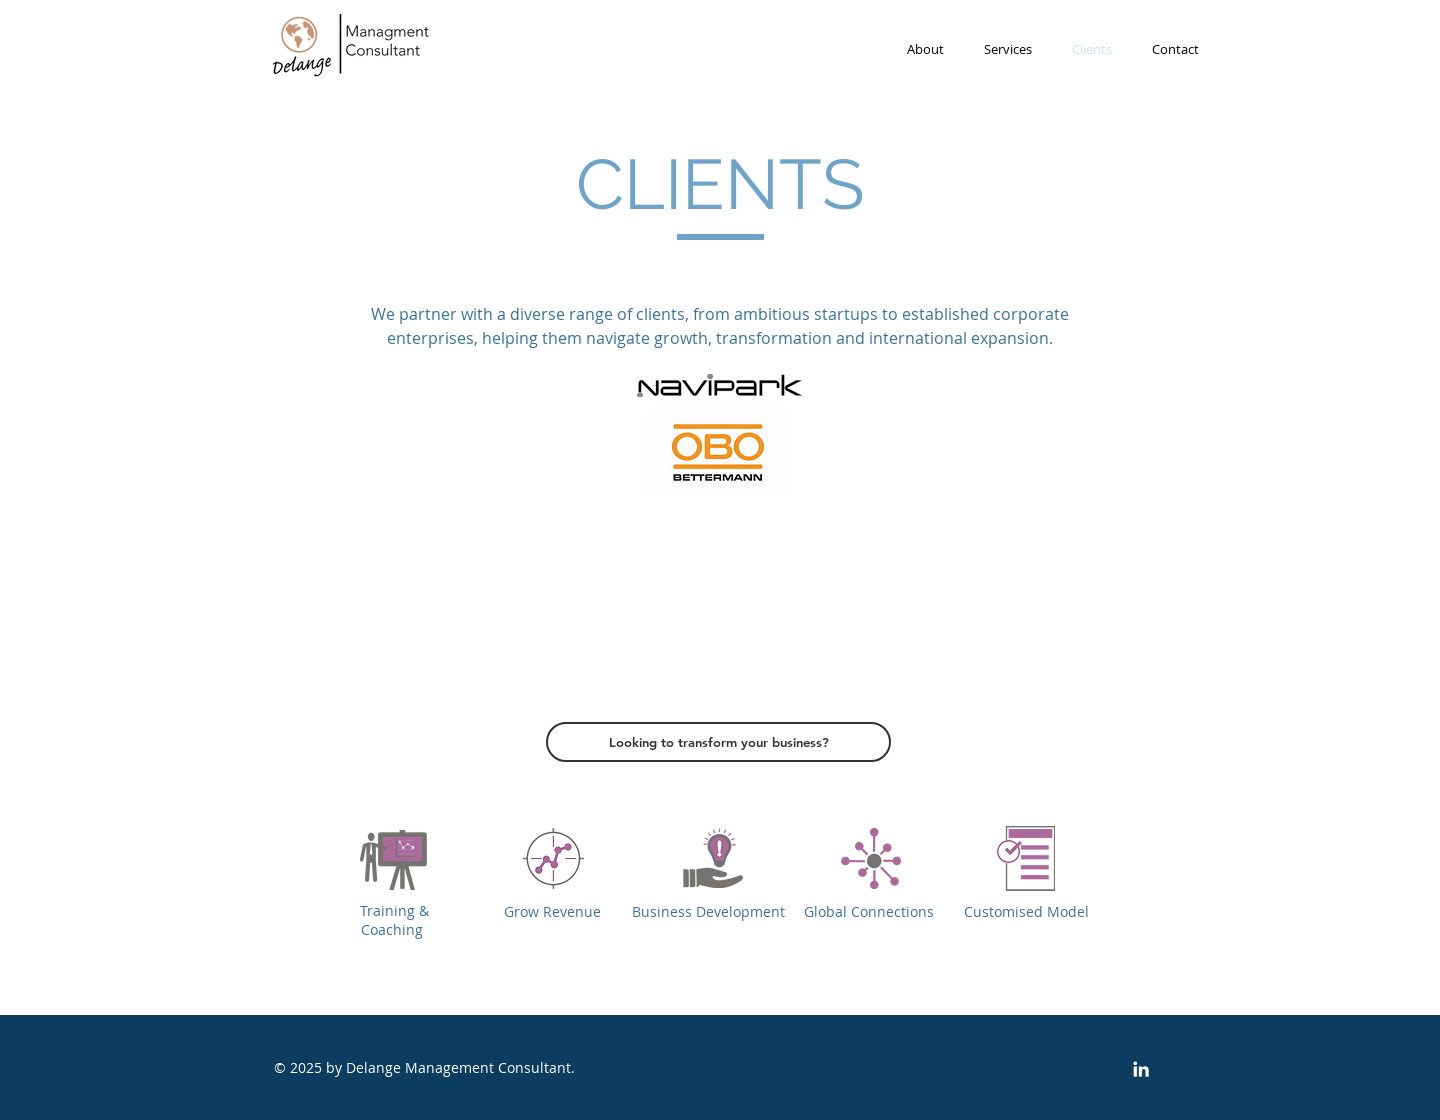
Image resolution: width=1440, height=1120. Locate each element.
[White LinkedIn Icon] (1141, 1069)
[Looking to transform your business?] (718, 742)
